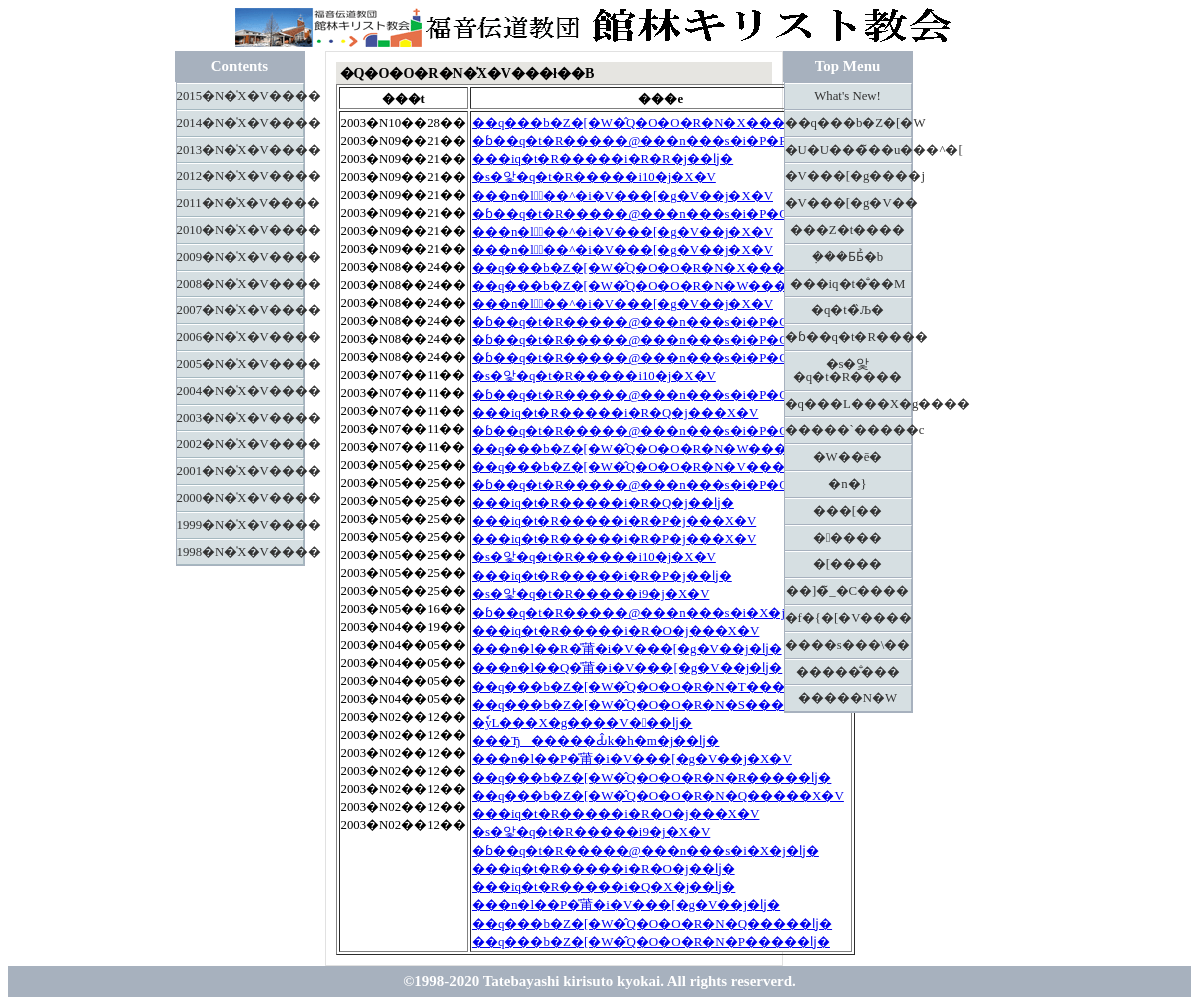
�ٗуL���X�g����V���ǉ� (582, 722)
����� (848, 538)
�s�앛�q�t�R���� (848, 370)
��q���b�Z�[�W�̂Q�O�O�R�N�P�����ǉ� (651, 941)
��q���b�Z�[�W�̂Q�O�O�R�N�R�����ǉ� (651, 777)
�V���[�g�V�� (848, 203)
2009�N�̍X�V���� (240, 257)
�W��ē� (848, 457)
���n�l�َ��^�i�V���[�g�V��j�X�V (622, 196)
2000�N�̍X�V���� (240, 498)
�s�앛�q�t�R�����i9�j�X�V (590, 594)
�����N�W (847, 698)
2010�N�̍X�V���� (240, 230)
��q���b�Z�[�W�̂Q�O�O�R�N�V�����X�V (657, 467)
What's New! (847, 96)
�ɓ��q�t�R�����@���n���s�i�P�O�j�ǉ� (655, 485)
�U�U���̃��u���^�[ (848, 150)
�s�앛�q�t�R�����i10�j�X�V (594, 177)
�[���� (847, 564)
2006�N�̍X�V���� (240, 337)
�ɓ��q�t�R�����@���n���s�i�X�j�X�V (651, 613)
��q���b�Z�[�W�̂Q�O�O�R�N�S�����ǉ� (651, 704)
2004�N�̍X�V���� (240, 391)
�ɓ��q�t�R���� (848, 337)
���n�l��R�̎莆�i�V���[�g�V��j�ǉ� (627, 648)
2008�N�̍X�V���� (240, 284)
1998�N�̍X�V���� (240, 552)
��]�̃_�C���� (847, 591)
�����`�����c (848, 430)
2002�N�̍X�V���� (240, 444)
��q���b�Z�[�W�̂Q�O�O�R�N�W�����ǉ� (653, 449)
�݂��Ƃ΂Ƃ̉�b (847, 257)
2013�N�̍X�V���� (240, 150)
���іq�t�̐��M (848, 284)
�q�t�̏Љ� (847, 310)
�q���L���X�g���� (848, 404)
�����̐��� (848, 672)
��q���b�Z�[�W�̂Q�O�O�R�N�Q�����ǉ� (652, 923)
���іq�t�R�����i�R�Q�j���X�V (615, 413)
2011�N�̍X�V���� (240, 203)
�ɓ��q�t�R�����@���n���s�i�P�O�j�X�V (661, 214)
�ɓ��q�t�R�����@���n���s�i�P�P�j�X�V (659, 141)
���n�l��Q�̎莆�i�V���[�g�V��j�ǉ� (627, 667)
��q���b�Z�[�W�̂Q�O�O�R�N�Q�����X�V (658, 795)
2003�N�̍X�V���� (240, 418)
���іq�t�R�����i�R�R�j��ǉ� (602, 159)
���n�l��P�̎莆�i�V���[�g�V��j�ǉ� (626, 904)
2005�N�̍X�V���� (240, 364)
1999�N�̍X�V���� (240, 525)
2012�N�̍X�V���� (240, 176)
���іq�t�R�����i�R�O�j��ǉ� (603, 868)
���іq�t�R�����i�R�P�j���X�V (614, 521)
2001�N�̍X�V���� (240, 471)
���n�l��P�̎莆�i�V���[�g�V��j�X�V (632, 758)
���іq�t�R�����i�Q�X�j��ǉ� (603, 886)
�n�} (847, 484)
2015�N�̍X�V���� (240, 96)
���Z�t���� (847, 230)
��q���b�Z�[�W (848, 123)
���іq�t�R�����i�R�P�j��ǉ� (602, 576)
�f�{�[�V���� (848, 618)
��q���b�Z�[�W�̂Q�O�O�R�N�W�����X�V (658, 286)
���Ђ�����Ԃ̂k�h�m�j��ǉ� (596, 740)
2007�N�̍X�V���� (240, 310)
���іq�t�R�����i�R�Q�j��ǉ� (603, 503)
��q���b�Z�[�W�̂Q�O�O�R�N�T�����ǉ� (651, 686)
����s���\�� (848, 645)
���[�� (847, 511)
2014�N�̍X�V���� (240, 123)
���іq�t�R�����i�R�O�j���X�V (615, 630)
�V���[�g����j (848, 176)
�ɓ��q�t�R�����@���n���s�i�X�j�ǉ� (645, 850)
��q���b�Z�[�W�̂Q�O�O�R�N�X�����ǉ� (651, 123)
